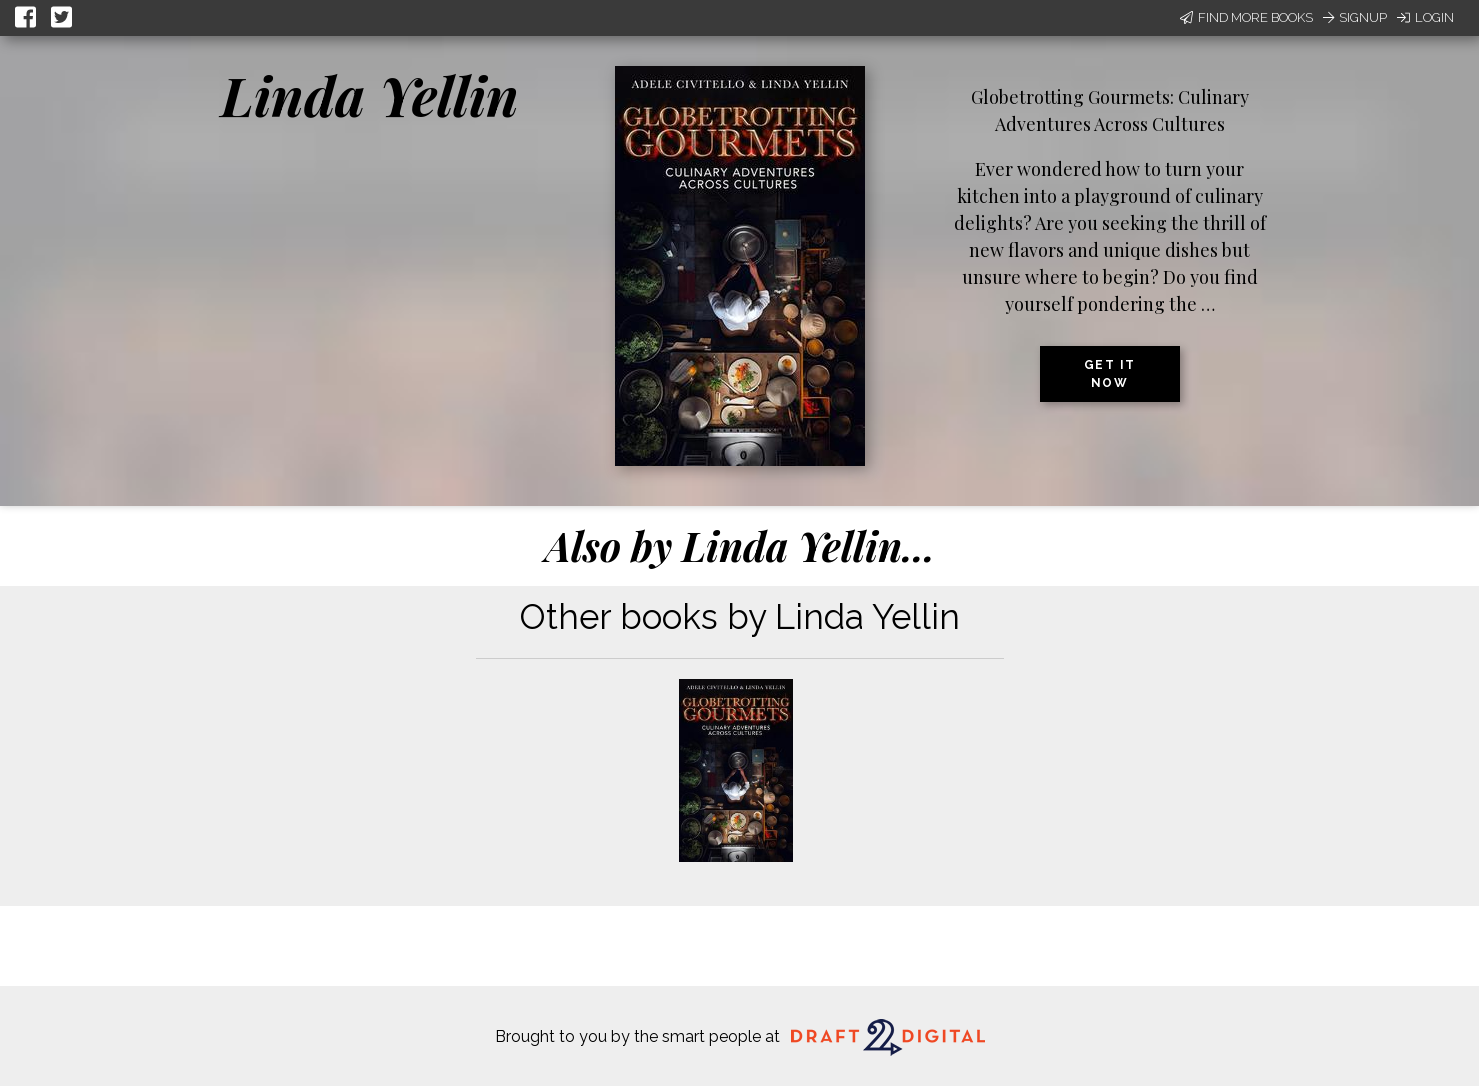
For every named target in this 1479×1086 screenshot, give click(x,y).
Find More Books (1246, 17)
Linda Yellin (370, 95)
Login (1425, 17)
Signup (1355, 17)
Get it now (1110, 374)
